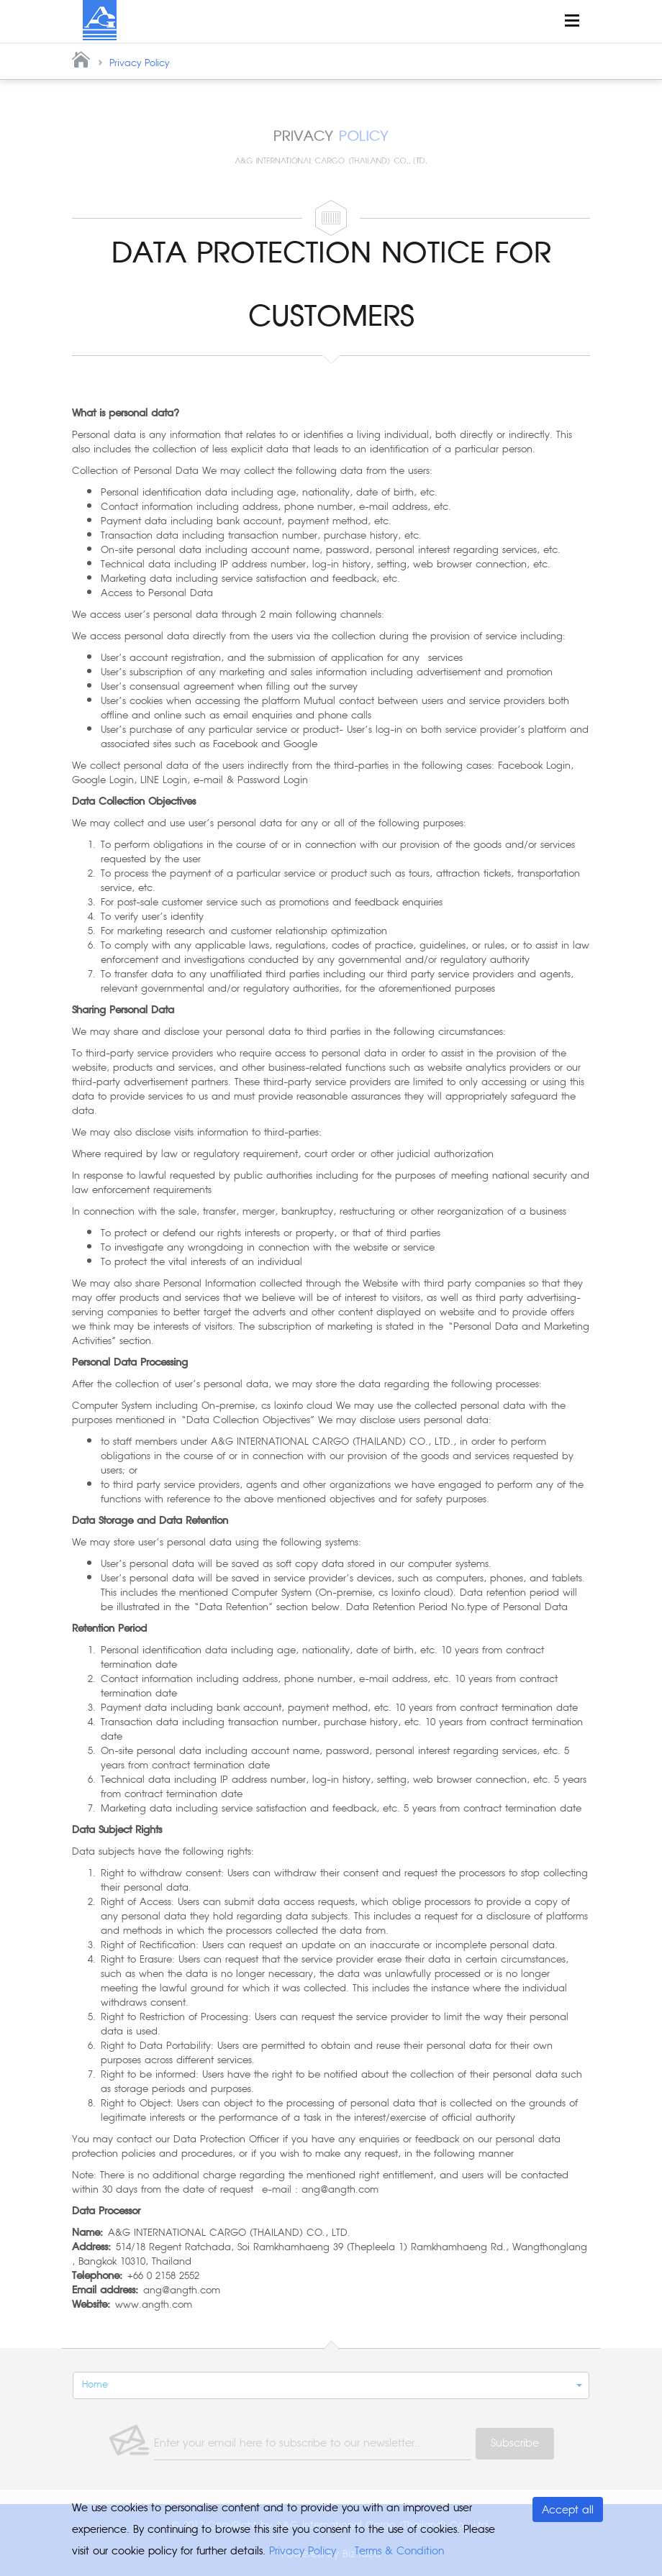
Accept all (568, 2509)
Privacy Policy (139, 63)
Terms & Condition (399, 2550)
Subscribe (515, 2443)
